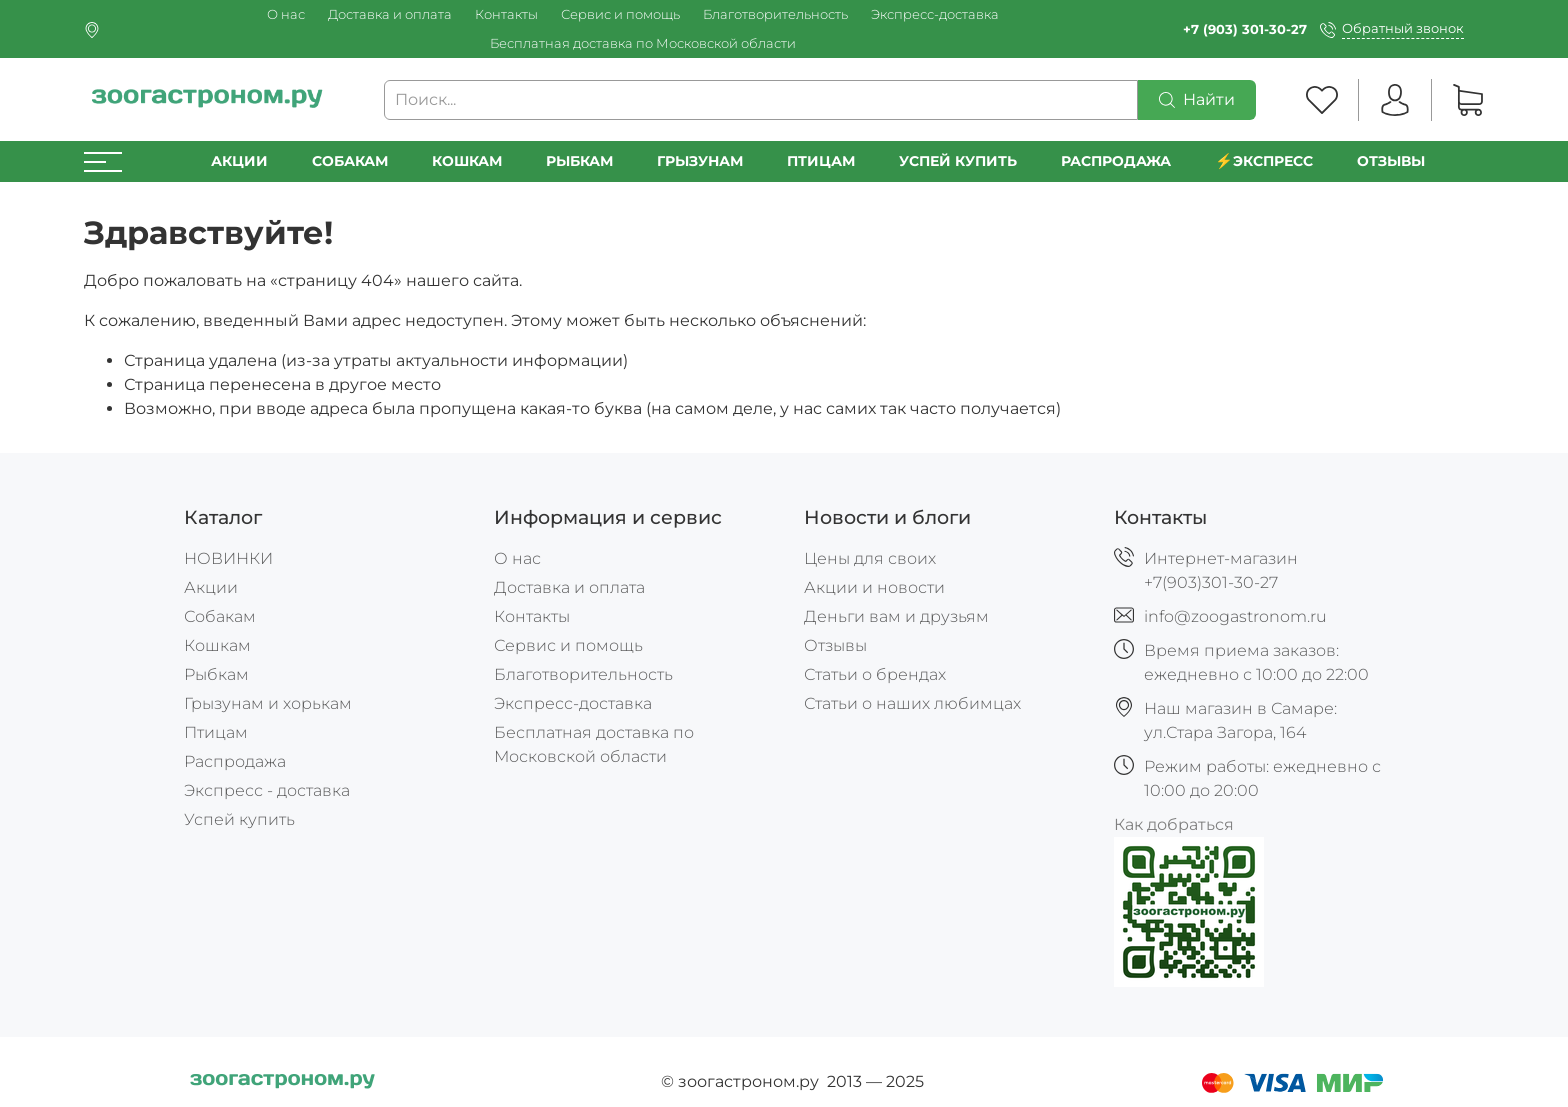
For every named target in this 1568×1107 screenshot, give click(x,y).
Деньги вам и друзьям (896, 616)
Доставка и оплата (390, 14)
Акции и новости (874, 587)
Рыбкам (579, 161)
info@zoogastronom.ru (1235, 616)
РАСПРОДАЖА (1116, 161)
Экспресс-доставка (935, 14)
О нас (286, 14)
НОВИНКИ (228, 558)
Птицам (821, 161)
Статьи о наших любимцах (912, 703)
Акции (239, 161)
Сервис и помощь (620, 14)
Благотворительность (775, 14)
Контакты (506, 14)
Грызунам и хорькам (268, 703)
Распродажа (235, 761)
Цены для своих (870, 558)
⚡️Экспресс (1264, 161)
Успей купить (239, 819)
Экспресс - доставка (267, 790)
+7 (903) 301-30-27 (1245, 29)
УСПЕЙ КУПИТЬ (958, 161)
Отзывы (1391, 161)
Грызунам (700, 161)
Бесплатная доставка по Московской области (643, 43)
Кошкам (467, 161)
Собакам (350, 161)
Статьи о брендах (875, 674)
